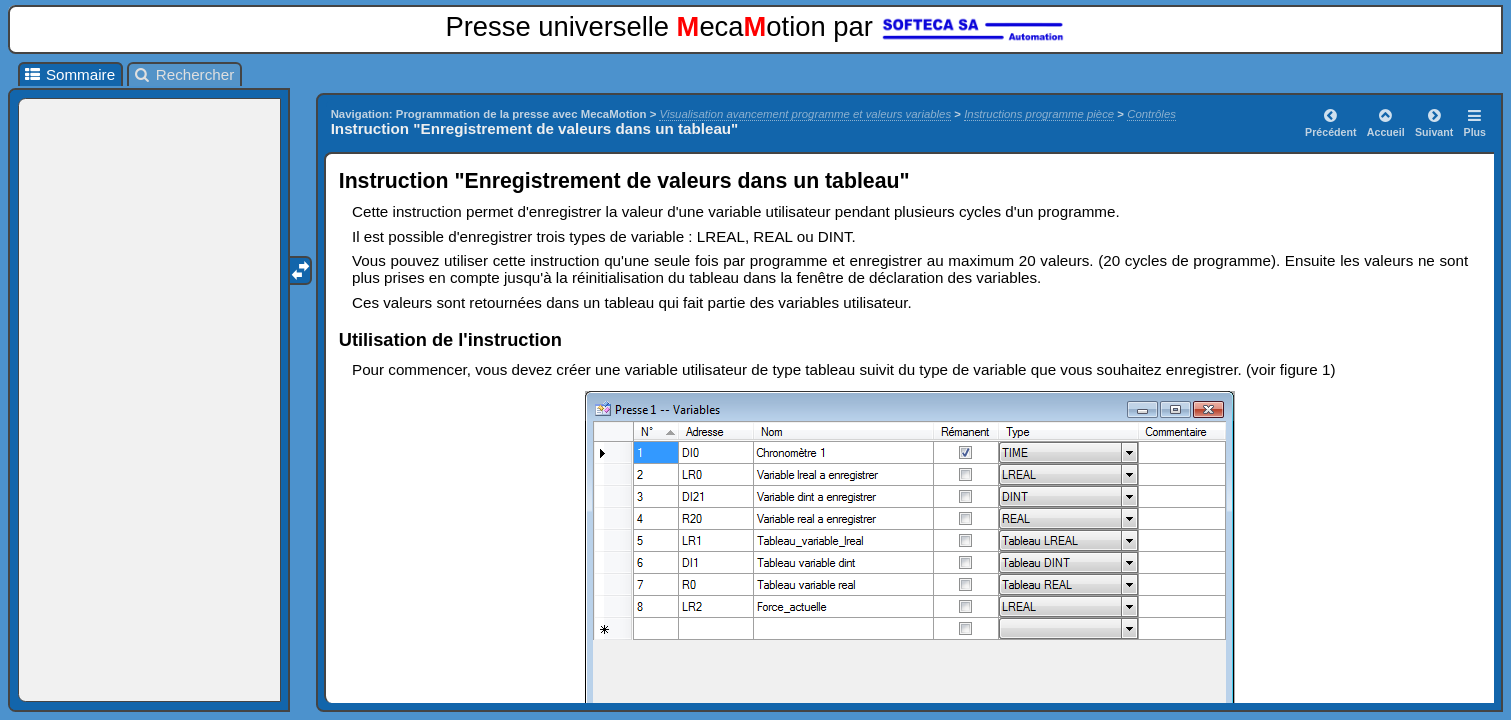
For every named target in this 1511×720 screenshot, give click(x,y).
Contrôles (1151, 114)
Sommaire (69, 74)
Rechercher (183, 74)
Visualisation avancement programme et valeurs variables (805, 114)
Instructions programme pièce (1039, 114)
